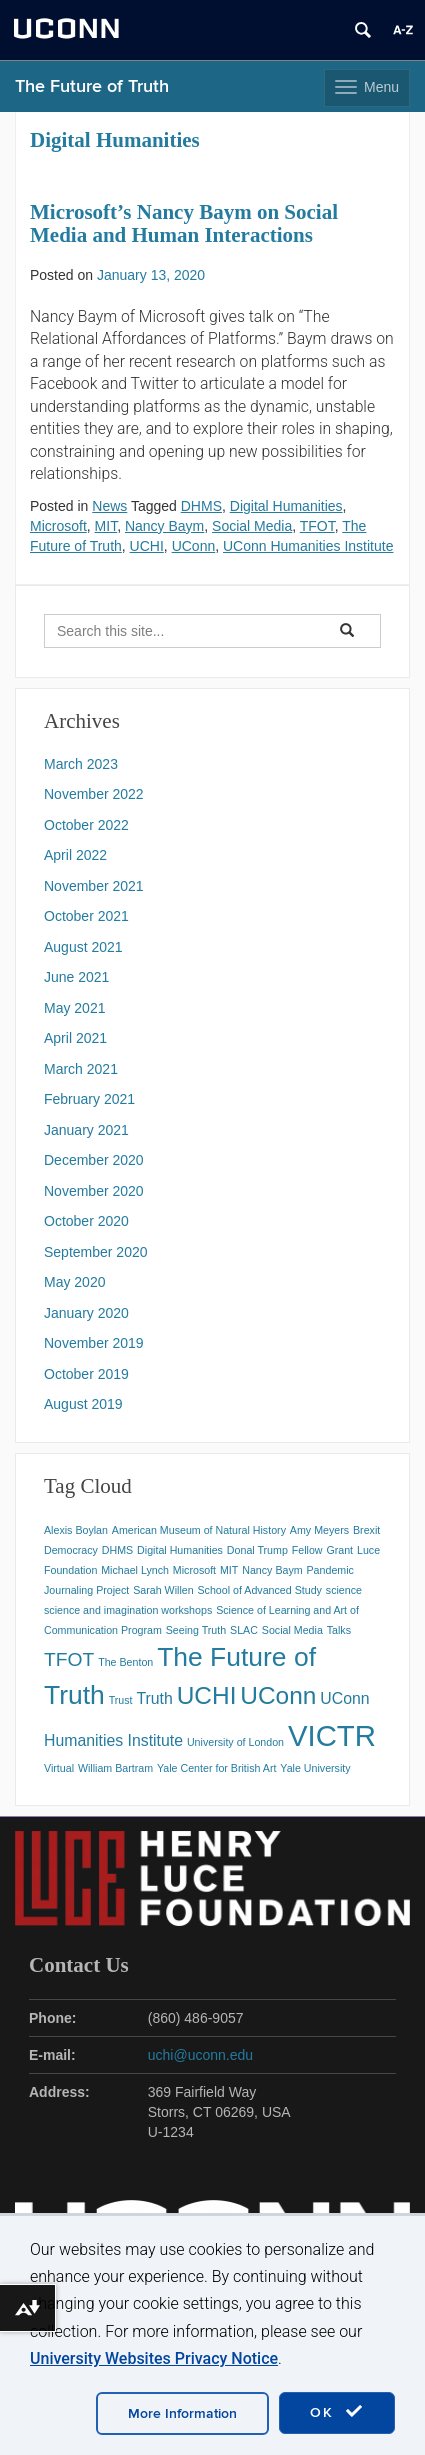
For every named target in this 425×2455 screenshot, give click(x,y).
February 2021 (89, 1099)
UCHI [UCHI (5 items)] (207, 1695)
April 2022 (75, 855)
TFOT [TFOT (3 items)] (69, 1659)
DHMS (201, 506)
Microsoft (58, 526)
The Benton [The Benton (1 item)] (125, 1662)
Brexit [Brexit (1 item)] (366, 1530)
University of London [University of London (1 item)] (235, 1742)
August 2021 (83, 947)
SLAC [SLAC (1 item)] (244, 1630)
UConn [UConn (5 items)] (278, 1695)
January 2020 (86, 1313)
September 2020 (96, 1252)
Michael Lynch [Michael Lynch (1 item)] (135, 1570)
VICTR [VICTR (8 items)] (332, 1735)
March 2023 (81, 764)
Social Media (252, 526)
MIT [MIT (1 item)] (229, 1570)
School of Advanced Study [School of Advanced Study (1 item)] (260, 1590)
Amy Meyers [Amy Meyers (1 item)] (319, 1530)
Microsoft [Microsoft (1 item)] (194, 1570)
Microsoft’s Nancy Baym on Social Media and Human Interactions (184, 223)
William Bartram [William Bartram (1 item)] (115, 1768)
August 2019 (83, 1404)
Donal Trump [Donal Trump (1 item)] (257, 1550)
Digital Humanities (286, 506)
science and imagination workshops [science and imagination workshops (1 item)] (128, 1610)
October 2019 (86, 1374)
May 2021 (74, 1008)
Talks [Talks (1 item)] (339, 1630)
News (109, 506)
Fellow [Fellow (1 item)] (307, 1550)
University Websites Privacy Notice (154, 2358)
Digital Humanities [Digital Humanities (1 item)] (180, 1550)
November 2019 (94, 1343)
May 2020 (74, 1282)
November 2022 (94, 794)
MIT (106, 526)
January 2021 (86, 1130)
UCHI (147, 546)
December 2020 (94, 1160)
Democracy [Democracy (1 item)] (71, 1550)
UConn (194, 546)
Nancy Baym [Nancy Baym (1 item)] (272, 1570)
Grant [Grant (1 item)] (339, 1550)
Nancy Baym (164, 526)
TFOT (317, 526)
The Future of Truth (92, 86)
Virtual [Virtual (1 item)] (59, 1768)
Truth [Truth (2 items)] (154, 1698)
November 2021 (94, 886)
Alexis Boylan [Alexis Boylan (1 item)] (76, 1530)
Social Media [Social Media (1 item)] (292, 1630)
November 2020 (94, 1191)
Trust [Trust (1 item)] (121, 1700)
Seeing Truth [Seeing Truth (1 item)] (196, 1630)
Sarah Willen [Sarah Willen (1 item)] (163, 1590)
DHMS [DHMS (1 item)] (117, 1550)
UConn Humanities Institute (308, 546)
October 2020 (86, 1221)
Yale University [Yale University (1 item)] (315, 1768)
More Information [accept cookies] (182, 2413)
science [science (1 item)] (344, 1590)
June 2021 (76, 977)
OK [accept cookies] (337, 2412)
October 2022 (86, 825)
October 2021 (86, 916)
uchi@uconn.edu (200, 2055)
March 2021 (81, 1069)
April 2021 (75, 1038)
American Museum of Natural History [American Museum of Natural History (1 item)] (199, 1530)
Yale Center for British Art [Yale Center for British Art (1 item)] (216, 1768)
